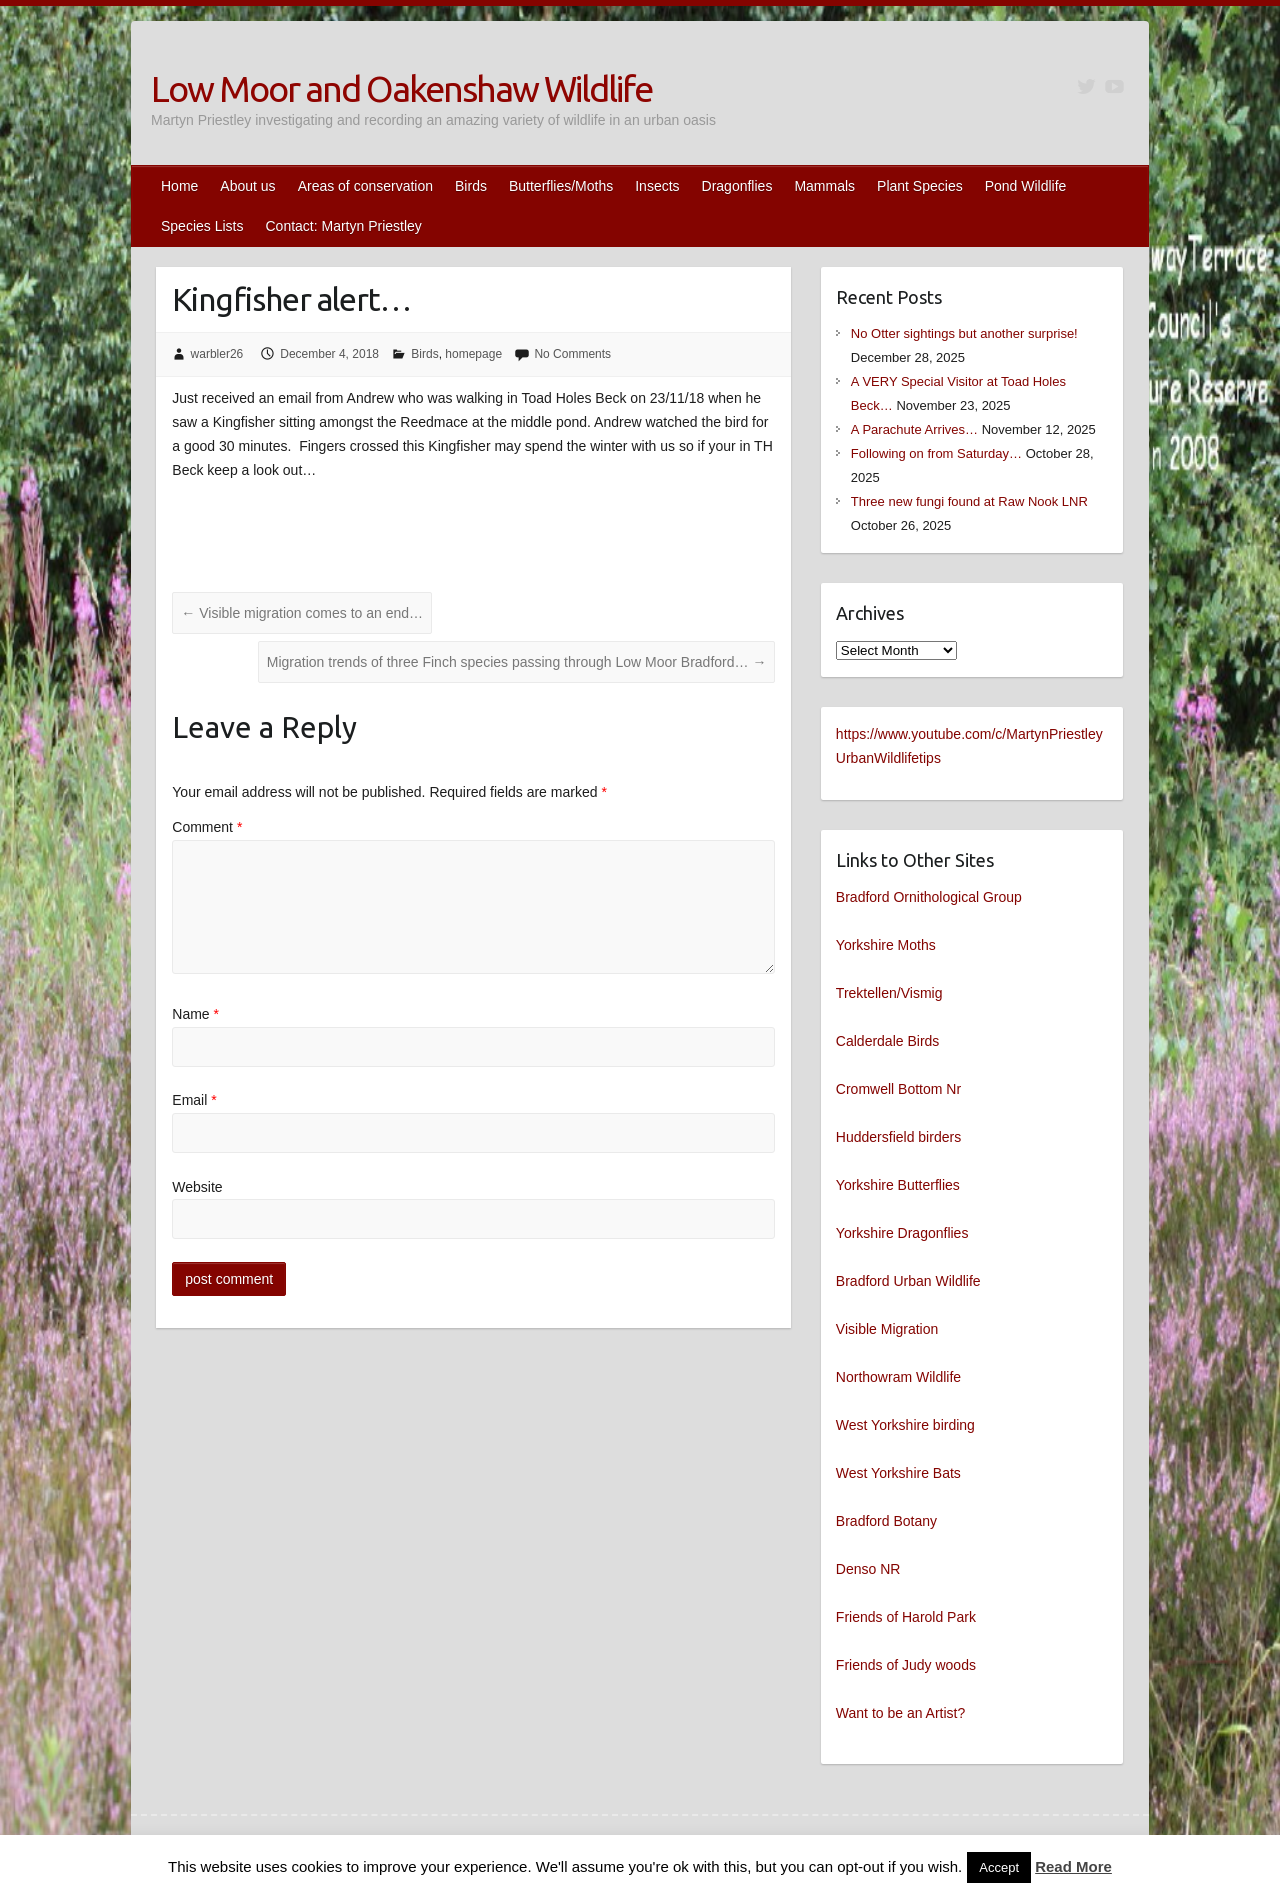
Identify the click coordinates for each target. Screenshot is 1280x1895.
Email (194, 1100)
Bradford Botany (886, 1521)
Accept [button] (999, 1867)
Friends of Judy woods (906, 1665)
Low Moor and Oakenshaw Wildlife (401, 88)
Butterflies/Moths (561, 186)
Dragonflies (737, 186)
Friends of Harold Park (906, 1617)
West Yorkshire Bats (898, 1473)
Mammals (824, 186)
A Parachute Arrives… (914, 429)
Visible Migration (887, 1329)
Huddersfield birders (898, 1137)
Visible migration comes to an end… (302, 613)
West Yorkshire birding (905, 1425)
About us (247, 186)
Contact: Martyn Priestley (343, 226)
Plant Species (920, 186)
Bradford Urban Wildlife (908, 1281)
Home (179, 186)
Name (195, 1014)
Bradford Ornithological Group (929, 897)
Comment (207, 827)
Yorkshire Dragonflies (902, 1233)
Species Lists (202, 226)
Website (197, 1187)
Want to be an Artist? (900, 1713)
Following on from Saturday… (936, 453)
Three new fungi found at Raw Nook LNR (969, 501)
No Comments (572, 354)
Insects (657, 186)
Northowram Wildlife (898, 1377)
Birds (471, 186)
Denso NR (868, 1569)
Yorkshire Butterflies (898, 1185)
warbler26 (217, 354)
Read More (1073, 1866)
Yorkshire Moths (886, 945)
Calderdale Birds (888, 1041)
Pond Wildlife (1026, 186)
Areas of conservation (365, 186)
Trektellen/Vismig (889, 993)
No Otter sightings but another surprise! (964, 333)
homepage (473, 354)
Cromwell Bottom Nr (898, 1089)
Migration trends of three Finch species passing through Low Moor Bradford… (517, 662)
